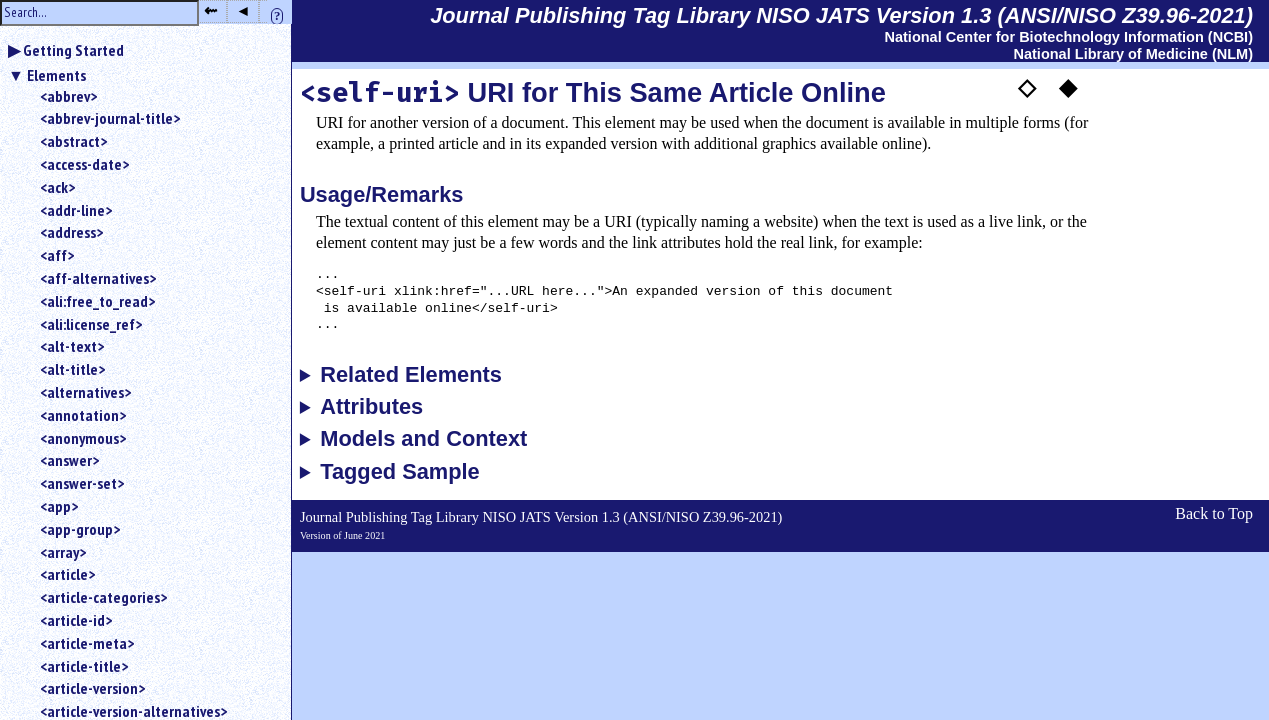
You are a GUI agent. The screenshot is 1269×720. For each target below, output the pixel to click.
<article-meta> (87, 643)
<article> (67, 574)
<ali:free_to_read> (97, 301)
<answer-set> (82, 483)
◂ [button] (243, 10)
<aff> (57, 255)
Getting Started (73, 50)
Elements (56, 75)
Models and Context (423, 439)
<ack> (57, 187)
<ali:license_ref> (91, 324)
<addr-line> (76, 210)
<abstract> (73, 141)
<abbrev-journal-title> (110, 118)
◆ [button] (1068, 87)
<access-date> (84, 164)
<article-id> (76, 620)
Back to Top (1214, 513)
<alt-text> (72, 346)
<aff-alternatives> (98, 278)
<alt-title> (72, 369)
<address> (71, 232)
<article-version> (92, 688)
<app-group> (80, 529)
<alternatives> (85, 392)
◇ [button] (1027, 87)
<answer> (69, 460)
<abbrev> (68, 96)
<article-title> (84, 666)
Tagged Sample (399, 472)
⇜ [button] (210, 10)
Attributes (371, 407)
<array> (63, 552)
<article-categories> (103, 597)
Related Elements (411, 375)
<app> (59, 506)
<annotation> (83, 415)
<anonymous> (83, 438)
